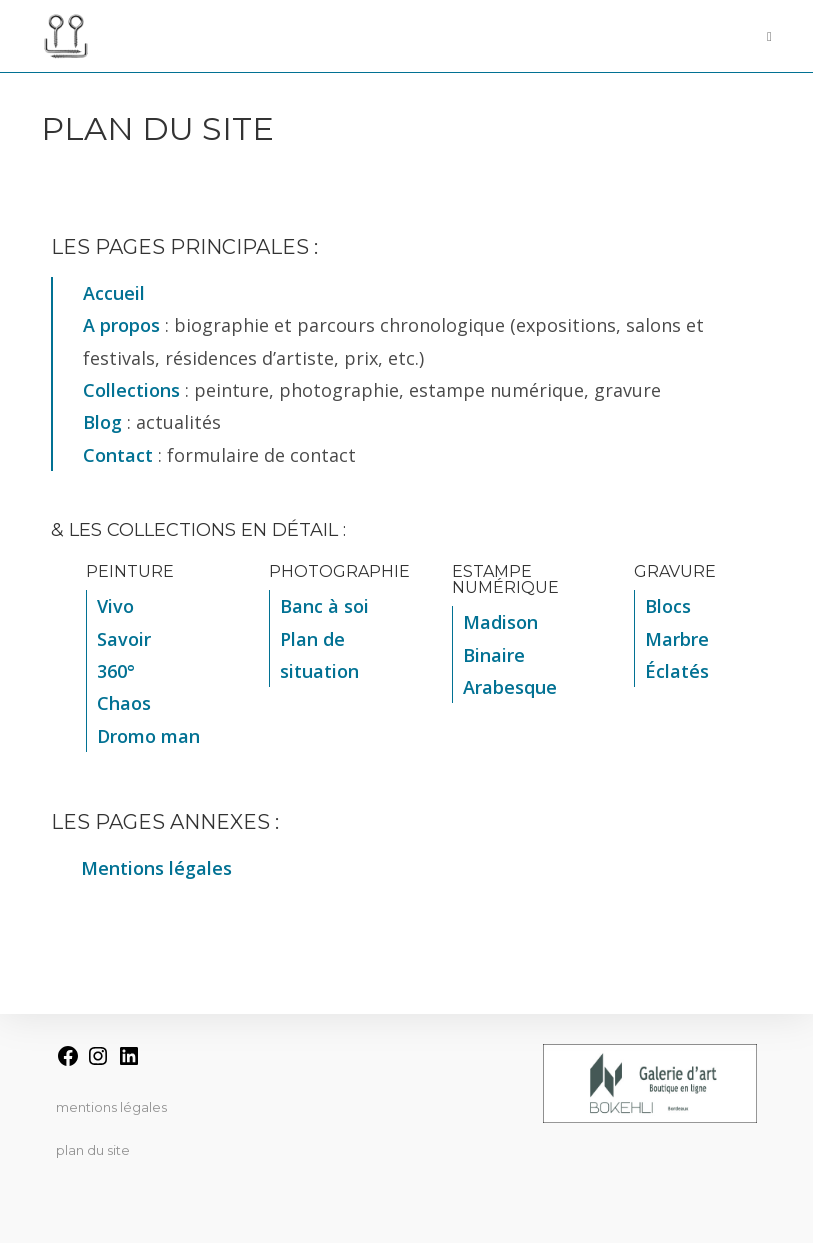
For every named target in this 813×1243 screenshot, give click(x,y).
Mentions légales (111, 1107)
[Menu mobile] (762, 36)
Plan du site (93, 1150)
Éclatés (677, 671)
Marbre (677, 639)
